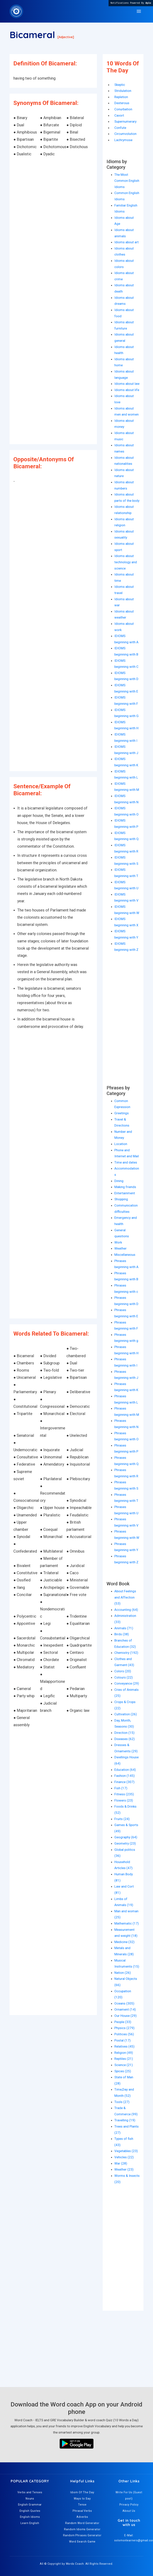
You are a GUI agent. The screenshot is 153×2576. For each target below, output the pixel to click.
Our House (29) (125, 2016)
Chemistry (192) (126, 1653)
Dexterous (121, 103)
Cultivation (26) (125, 1714)
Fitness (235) (124, 1794)
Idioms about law (127, 384)
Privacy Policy (129, 2504)
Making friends (125, 1187)
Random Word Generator (82, 2523)
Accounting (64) (126, 1610)
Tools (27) (122, 2102)
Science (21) (123, 2065)
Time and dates (125, 1162)
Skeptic (119, 85)
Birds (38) (121, 1634)
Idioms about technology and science (125, 562)
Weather (120, 1248)
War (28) (120, 2163)
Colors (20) (122, 1671)
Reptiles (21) (123, 2059)
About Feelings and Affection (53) (125, 1597)
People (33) (122, 2022)
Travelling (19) (124, 2120)
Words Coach (75, 2563)
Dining (118, 1181)
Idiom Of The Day (82, 2492)
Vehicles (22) (124, 2157)
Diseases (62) (124, 1739)
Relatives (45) (124, 2046)
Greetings (121, 1113)
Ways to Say (82, 2498)
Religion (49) (123, 2053)
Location (120, 1144)
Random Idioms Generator (82, 2529)
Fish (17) (120, 1788)
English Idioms (30, 2516)
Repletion (121, 97)
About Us (129, 2510)
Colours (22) (123, 1677)
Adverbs (82, 2516)
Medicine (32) (124, 1942)
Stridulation (122, 91)
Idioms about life (126, 390)
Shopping (121, 1199)
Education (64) (125, 1770)
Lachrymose (123, 140)
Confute (120, 128)
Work (118, 1242)
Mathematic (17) (126, 1923)
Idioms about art (126, 242)
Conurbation (123, 109)
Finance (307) (124, 1782)
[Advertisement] (53, 301)
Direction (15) (124, 1733)
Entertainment (124, 1193)
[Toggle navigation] (138, 11)
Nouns (30, 2498)
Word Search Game (82, 2541)
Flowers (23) (123, 1800)
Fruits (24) (122, 1819)
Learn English (30, 2523)
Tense (82, 2504)
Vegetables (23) (126, 2151)
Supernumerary (125, 121)
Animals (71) (123, 1628)
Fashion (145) (124, 1776)
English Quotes (30, 2510)
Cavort (119, 115)
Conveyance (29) (126, 1683)
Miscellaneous (124, 1255)
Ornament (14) (125, 2009)
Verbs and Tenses (29, 2492)
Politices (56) (124, 2034)
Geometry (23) (125, 1843)
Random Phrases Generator (82, 2535)
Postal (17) (122, 2040)
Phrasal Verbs (82, 2510)
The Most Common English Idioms (126, 181)
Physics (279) (124, 2028)
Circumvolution (125, 134)
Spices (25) (122, 2071)
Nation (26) (122, 1973)
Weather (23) (124, 2169)
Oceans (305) (124, 2003)
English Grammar (30, 2504)
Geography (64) (125, 1837)
